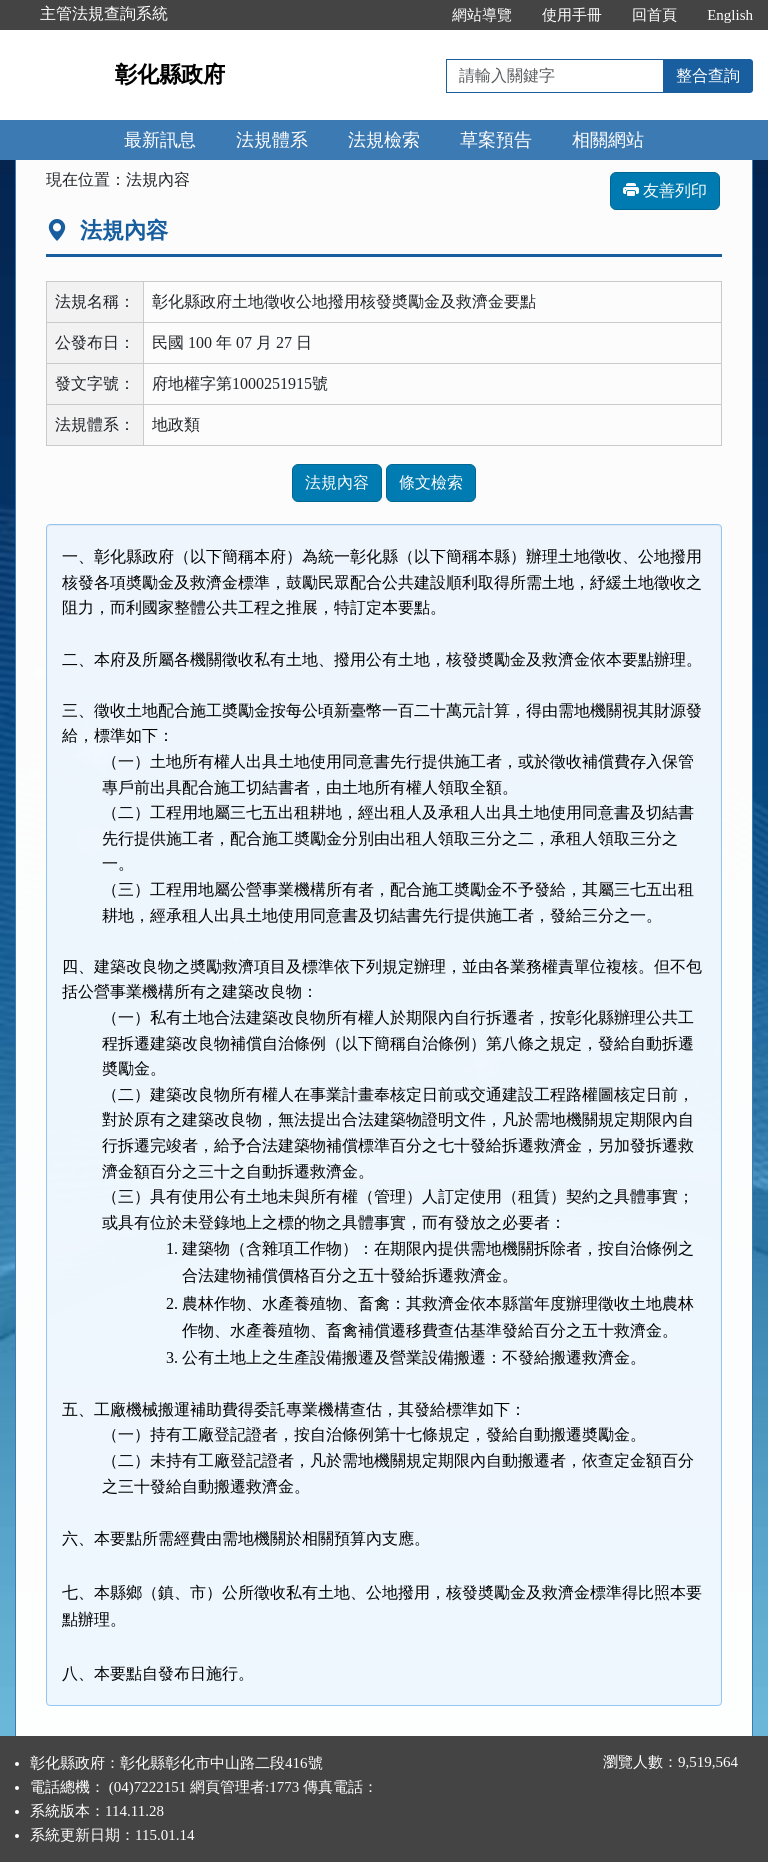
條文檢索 (431, 482)
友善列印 (665, 190)
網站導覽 (482, 15)
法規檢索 (384, 140)
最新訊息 (160, 140)
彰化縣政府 (170, 74)
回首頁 (654, 15)
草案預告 (496, 140)
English (730, 15)
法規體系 (272, 140)
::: (416, 15)
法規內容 (337, 482)
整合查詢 (708, 75)
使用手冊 (572, 15)
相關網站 (608, 140)
